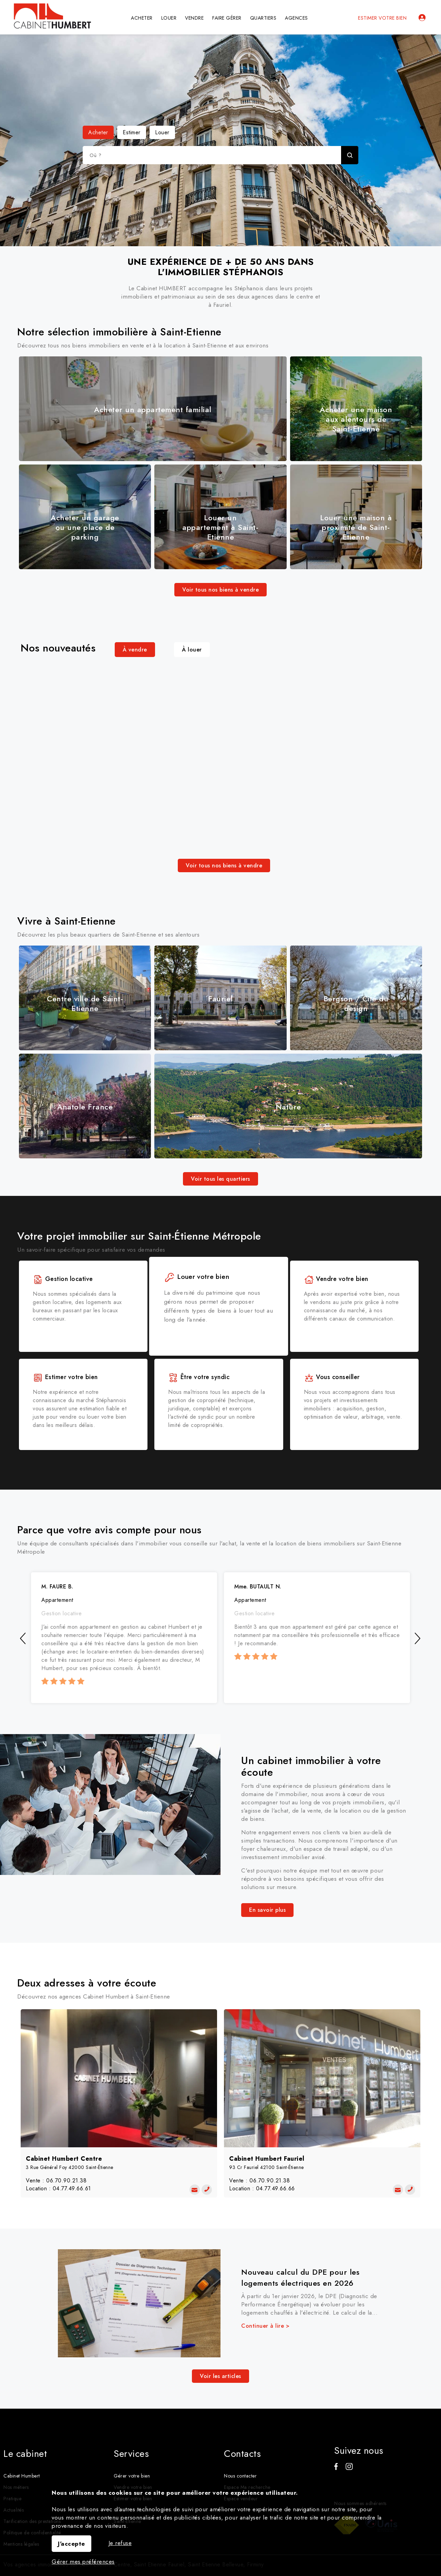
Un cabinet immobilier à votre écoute (311, 1766)
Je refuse (120, 2543)
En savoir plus (267, 1910)
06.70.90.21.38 (66, 2180)
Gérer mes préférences (83, 2561)
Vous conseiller (332, 1377)
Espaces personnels (422, 17)
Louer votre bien (198, 1278)
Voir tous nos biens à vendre (220, 590)
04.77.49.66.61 (72, 2188)
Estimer (132, 132)
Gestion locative (63, 1278)
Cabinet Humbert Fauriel (267, 2158)
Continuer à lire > (265, 2326)
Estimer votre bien (382, 17)
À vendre (135, 650)
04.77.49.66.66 (275, 2188)
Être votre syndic (198, 1377)
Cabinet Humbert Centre (64, 2158)
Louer (162, 132)
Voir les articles (220, 2376)
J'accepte (71, 2544)
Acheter (98, 132)
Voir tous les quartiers (220, 1179)
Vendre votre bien (336, 1278)
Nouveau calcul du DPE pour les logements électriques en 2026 (300, 2277)
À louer (192, 650)
